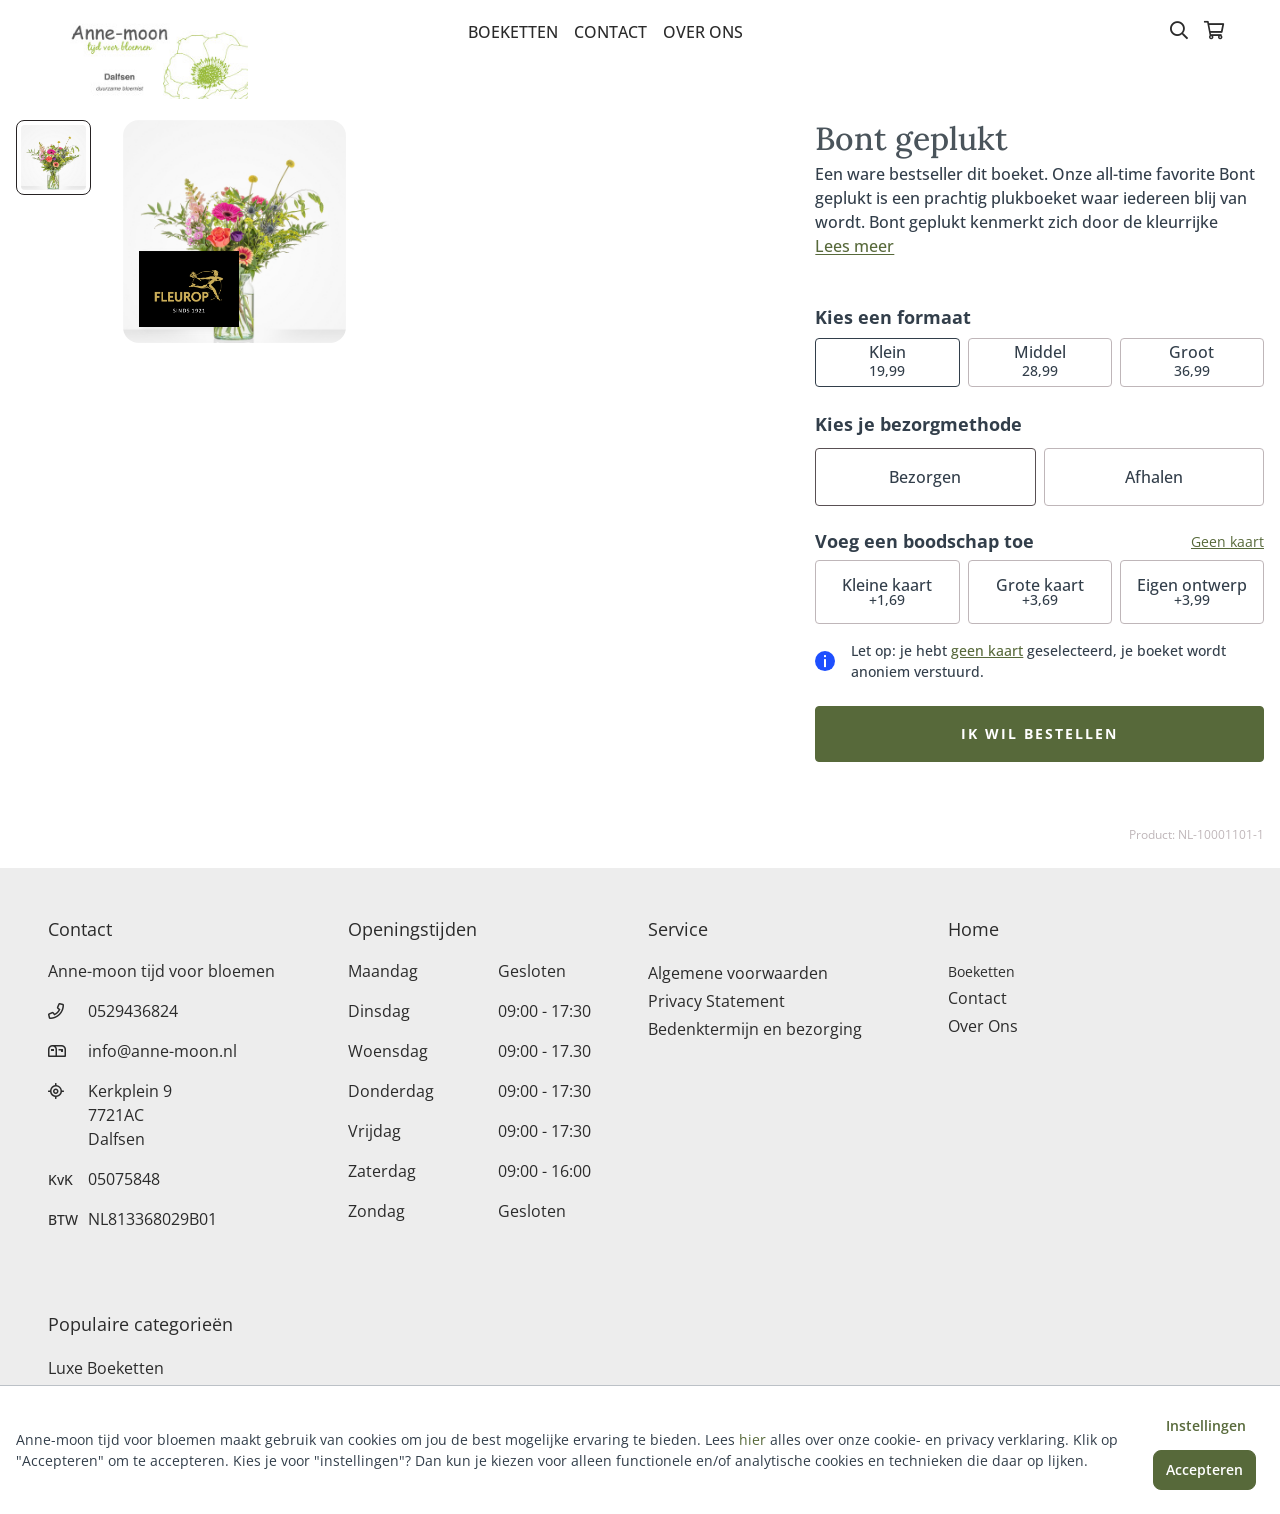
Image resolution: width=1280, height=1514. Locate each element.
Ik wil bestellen (1039, 733)
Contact (610, 32)
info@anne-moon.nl (162, 1051)
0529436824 (133, 1011)
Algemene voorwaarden (738, 973)
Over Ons (703, 32)
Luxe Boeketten (106, 1368)
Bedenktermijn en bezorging (755, 1029)
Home (973, 929)
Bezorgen (925, 477)
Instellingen (1206, 1425)
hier (752, 1439)
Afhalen (1154, 477)
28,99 (1040, 360)
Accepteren (1204, 1469)
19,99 (887, 360)
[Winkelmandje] (1214, 32)
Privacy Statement (716, 1001)
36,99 (1191, 360)
